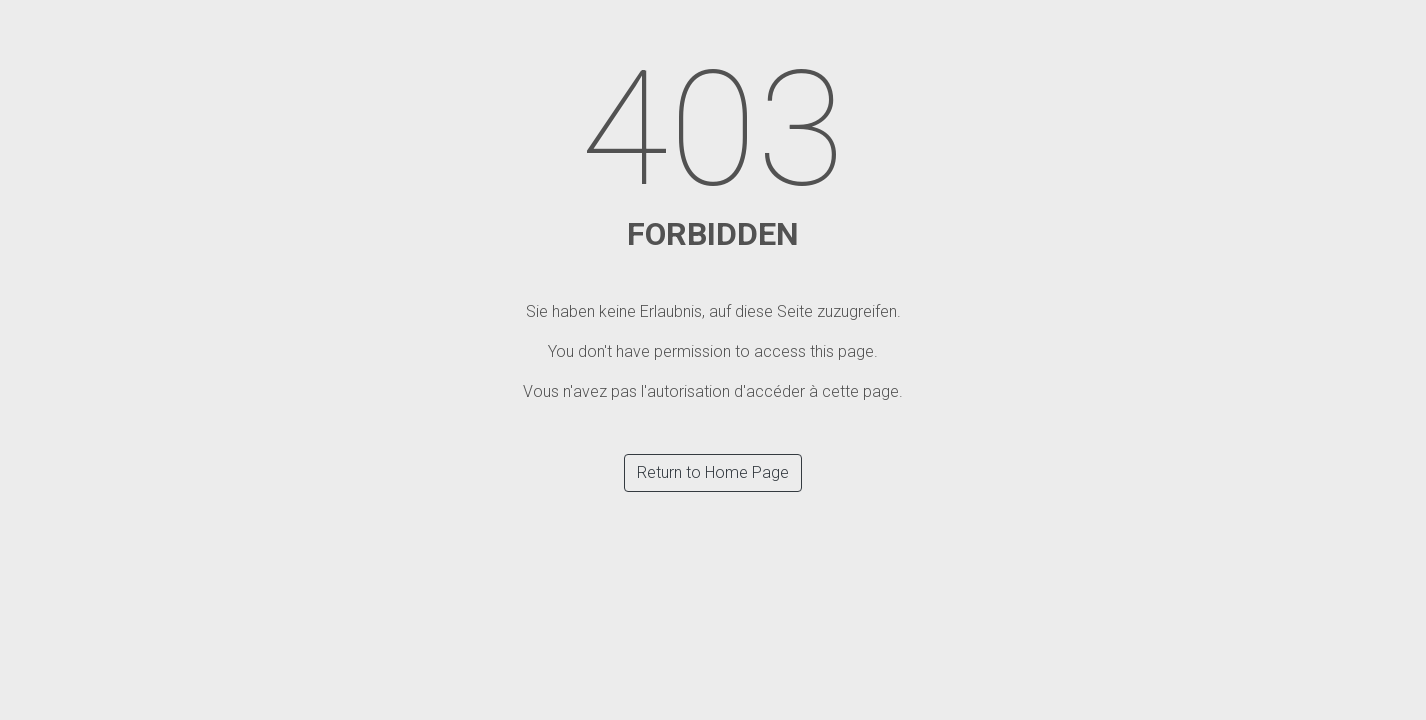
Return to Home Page (713, 472)
